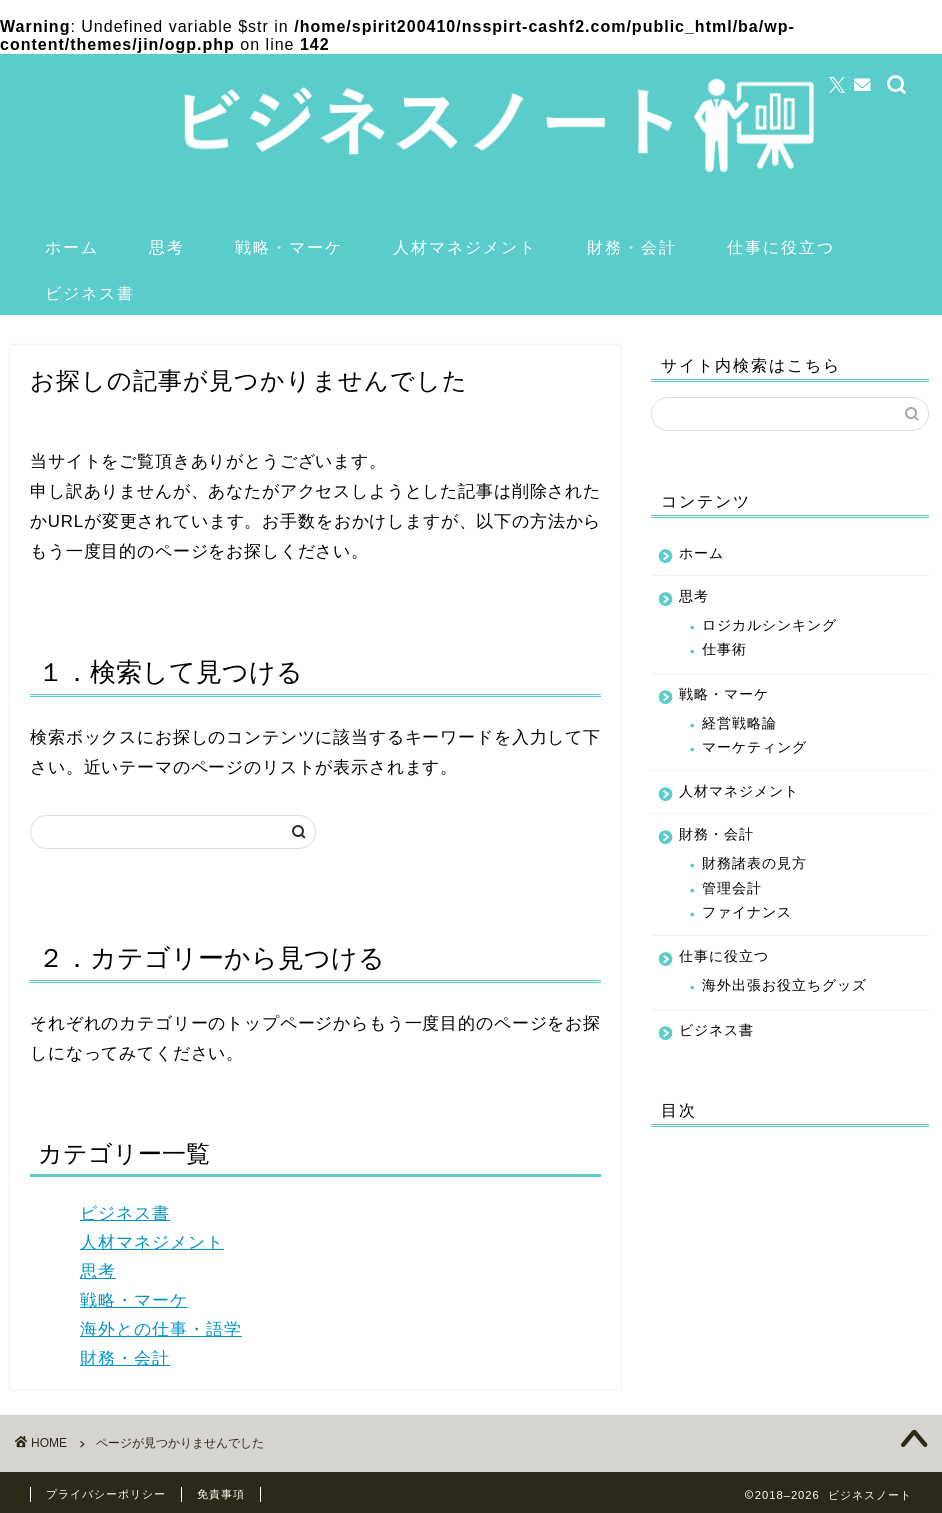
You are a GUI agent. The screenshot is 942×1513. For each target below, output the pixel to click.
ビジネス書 (90, 293)
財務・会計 (632, 247)
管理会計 (732, 888)
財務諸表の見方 (754, 863)
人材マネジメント (465, 247)
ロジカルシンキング (769, 625)
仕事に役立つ (781, 247)
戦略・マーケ (289, 247)
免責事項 (221, 1494)
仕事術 (724, 649)
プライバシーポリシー (106, 1494)
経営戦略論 (739, 723)
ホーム (72, 247)
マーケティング (754, 747)
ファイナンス (747, 912)
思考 (167, 247)
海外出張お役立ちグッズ (784, 985)
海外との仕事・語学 (161, 1329)
